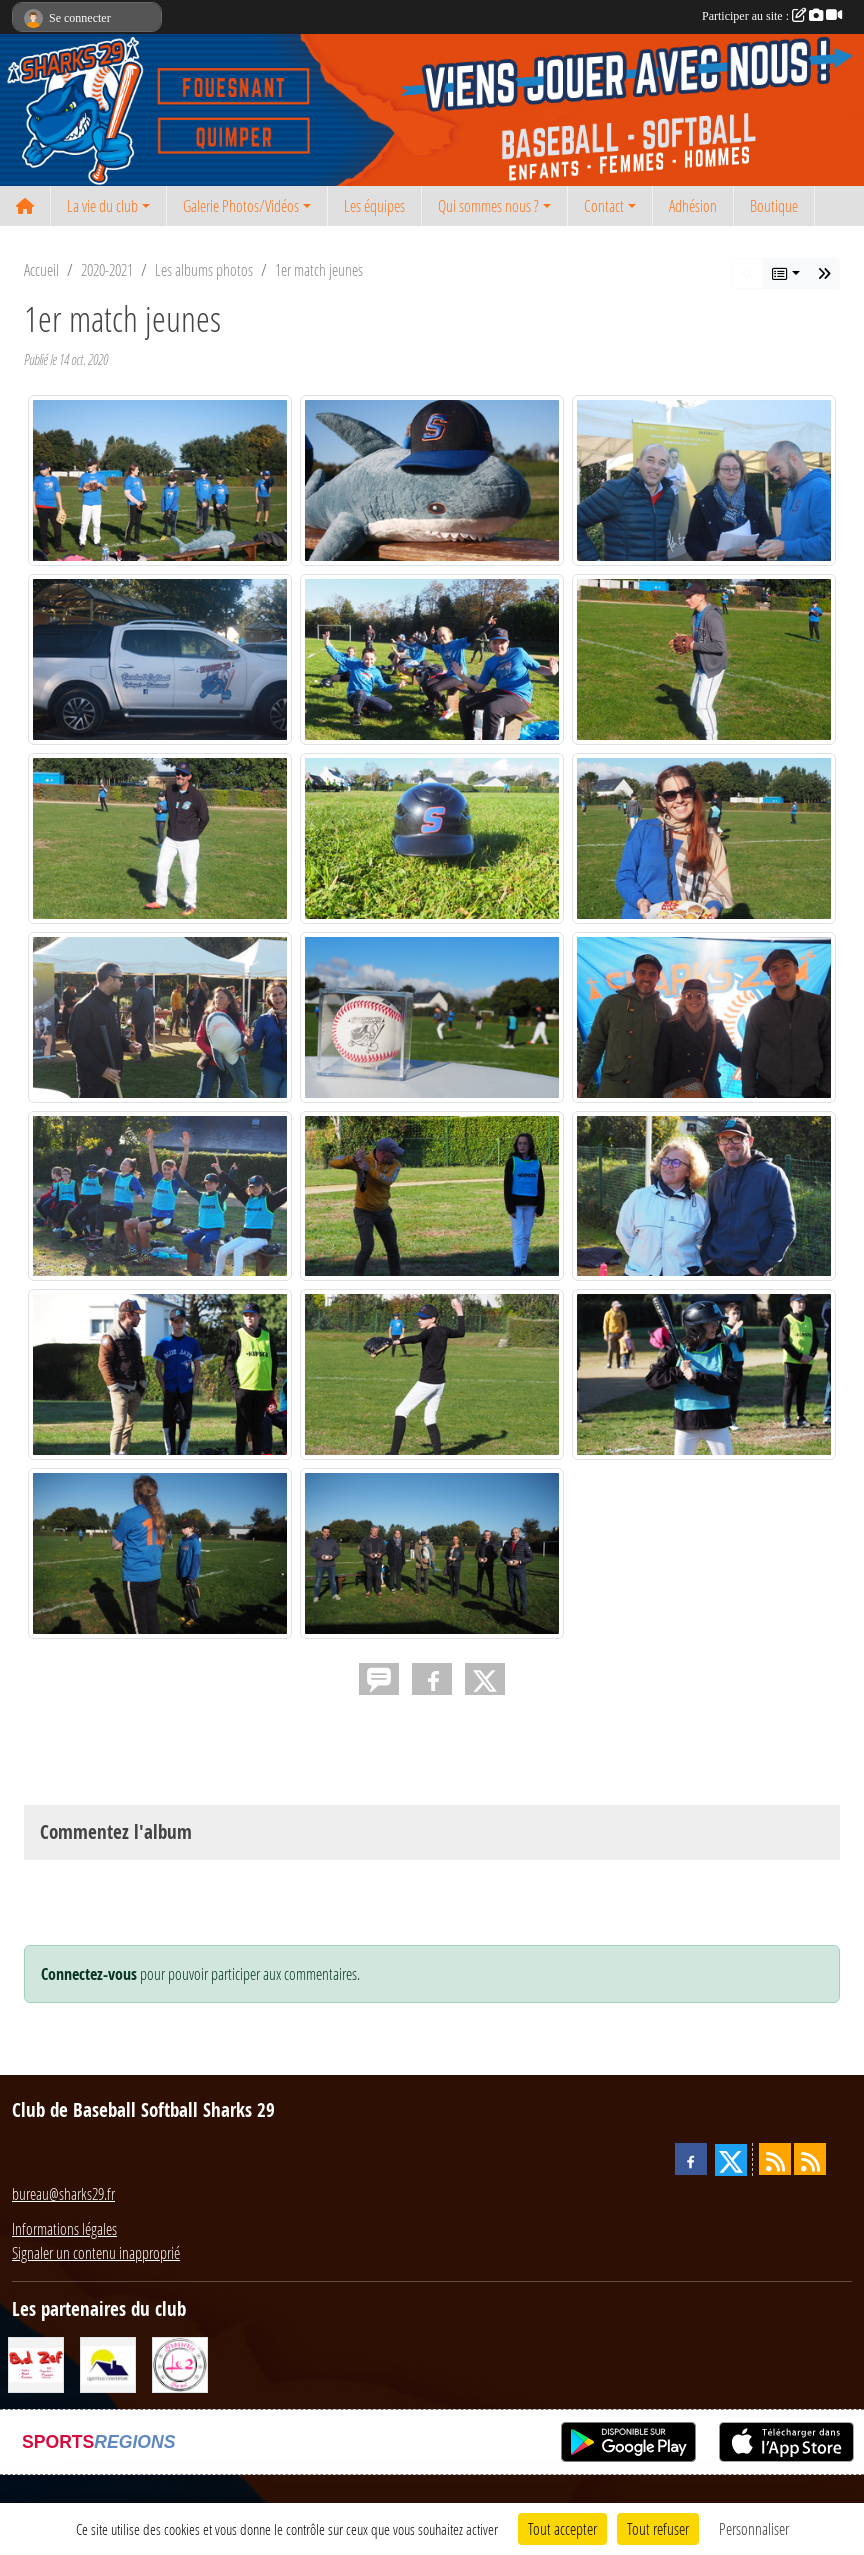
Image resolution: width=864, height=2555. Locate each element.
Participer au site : (772, 16)
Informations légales (64, 2228)
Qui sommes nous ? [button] (488, 205)
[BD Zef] (36, 2362)
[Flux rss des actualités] (775, 2159)
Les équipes (374, 205)
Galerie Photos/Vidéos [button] (241, 205)
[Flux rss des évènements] (810, 2159)
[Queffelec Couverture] (108, 2362)
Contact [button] (604, 205)
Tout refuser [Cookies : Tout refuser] (658, 2528)
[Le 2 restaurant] (180, 2362)
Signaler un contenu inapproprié (96, 2252)
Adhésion (693, 205)
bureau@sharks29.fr (63, 2193)
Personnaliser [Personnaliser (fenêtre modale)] (754, 2528)
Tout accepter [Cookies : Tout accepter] (562, 2528)
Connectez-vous (89, 1974)
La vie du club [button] (102, 205)
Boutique (774, 205)
